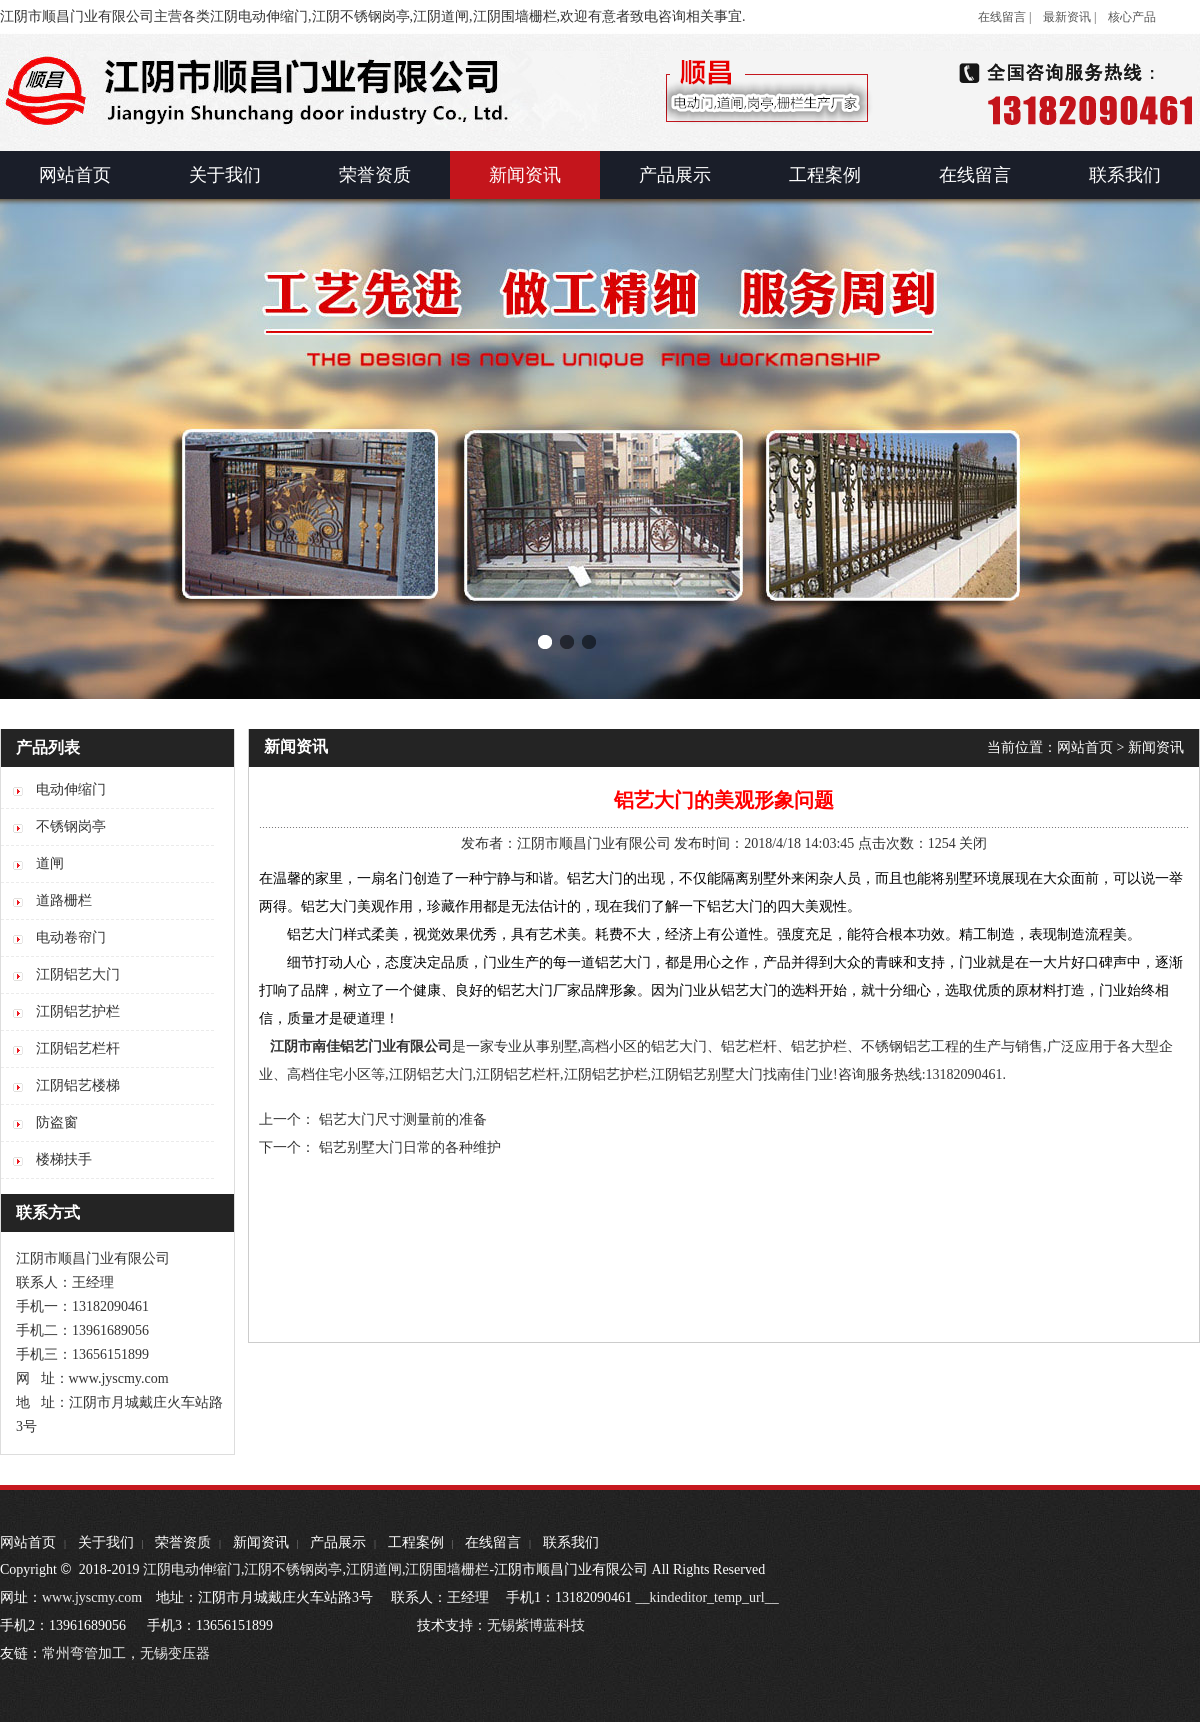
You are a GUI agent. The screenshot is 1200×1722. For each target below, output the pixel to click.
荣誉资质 (183, 1542)
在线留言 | (1004, 17)
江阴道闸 (374, 1569)
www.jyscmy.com (92, 1597)
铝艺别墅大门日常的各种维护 (410, 1147)
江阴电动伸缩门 (192, 1569)
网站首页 (1085, 747)
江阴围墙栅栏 (447, 1569)
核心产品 (1132, 17)
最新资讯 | (1069, 17)
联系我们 (571, 1542)
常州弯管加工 (84, 1653)
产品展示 (338, 1542)
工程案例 (416, 1542)
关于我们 (106, 1542)
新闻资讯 (1156, 747)
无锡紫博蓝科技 (536, 1625)
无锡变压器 (175, 1653)
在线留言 (493, 1542)
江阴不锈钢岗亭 (293, 1569)
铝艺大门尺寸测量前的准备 (403, 1119)
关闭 (973, 843)
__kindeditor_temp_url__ (707, 1597)
